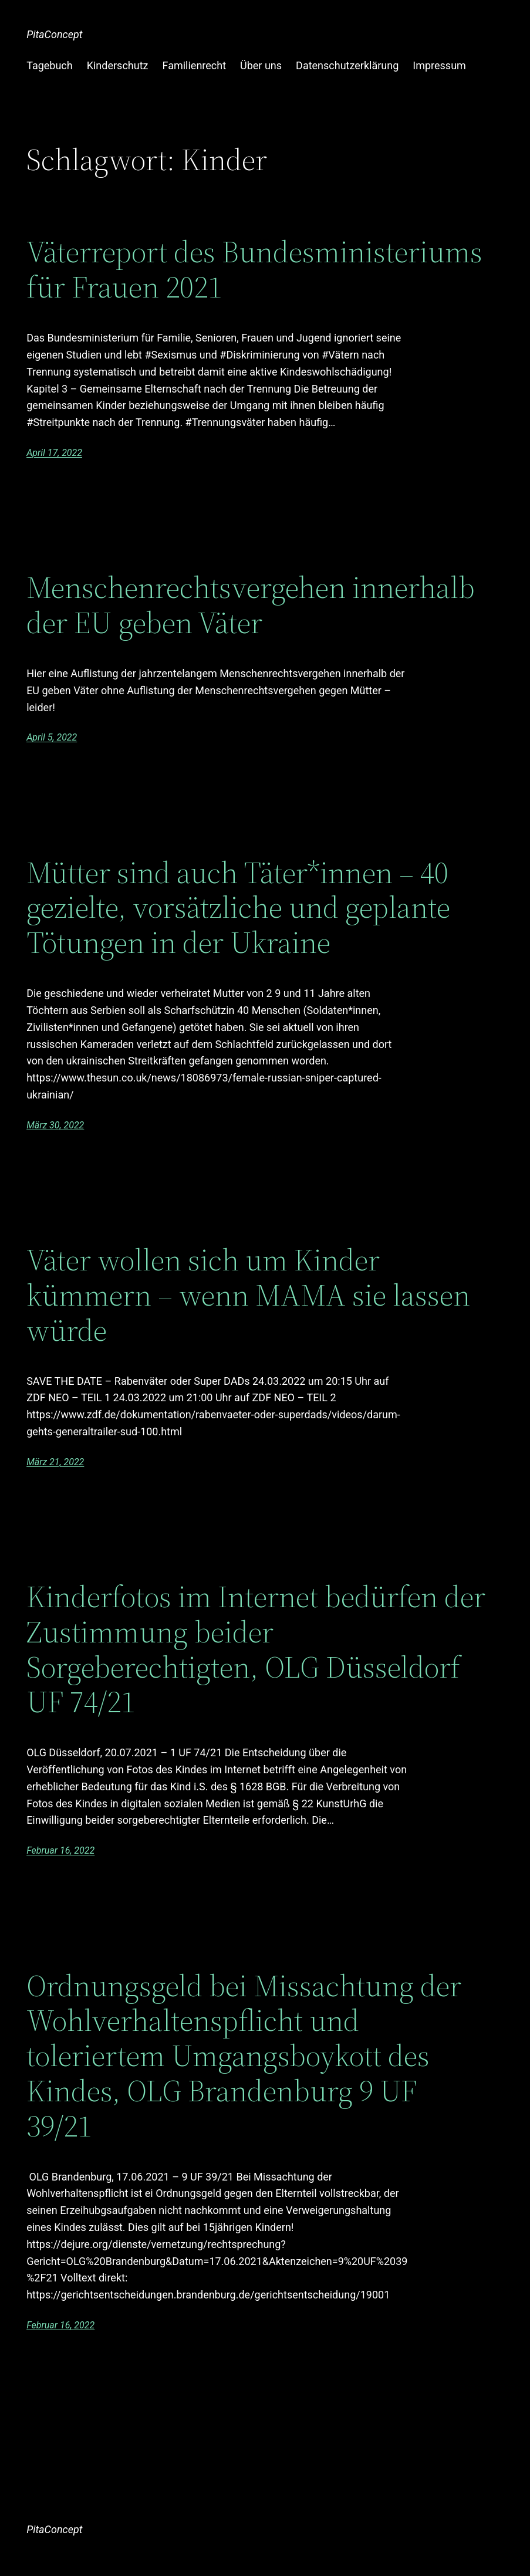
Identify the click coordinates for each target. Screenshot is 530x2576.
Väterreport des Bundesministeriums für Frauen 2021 (254, 269)
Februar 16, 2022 (60, 1850)
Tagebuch (49, 65)
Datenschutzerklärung (347, 65)
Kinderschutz (117, 65)
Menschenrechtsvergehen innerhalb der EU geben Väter (250, 605)
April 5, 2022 (51, 737)
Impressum (439, 65)
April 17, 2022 (54, 452)
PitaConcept (54, 34)
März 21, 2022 (55, 1462)
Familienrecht (194, 65)
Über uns (261, 65)
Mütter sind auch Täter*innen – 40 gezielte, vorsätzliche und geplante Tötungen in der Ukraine (238, 907)
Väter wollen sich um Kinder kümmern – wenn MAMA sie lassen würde (248, 1294)
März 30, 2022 (55, 1125)
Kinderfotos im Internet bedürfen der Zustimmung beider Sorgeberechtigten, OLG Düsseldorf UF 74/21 (255, 1649)
